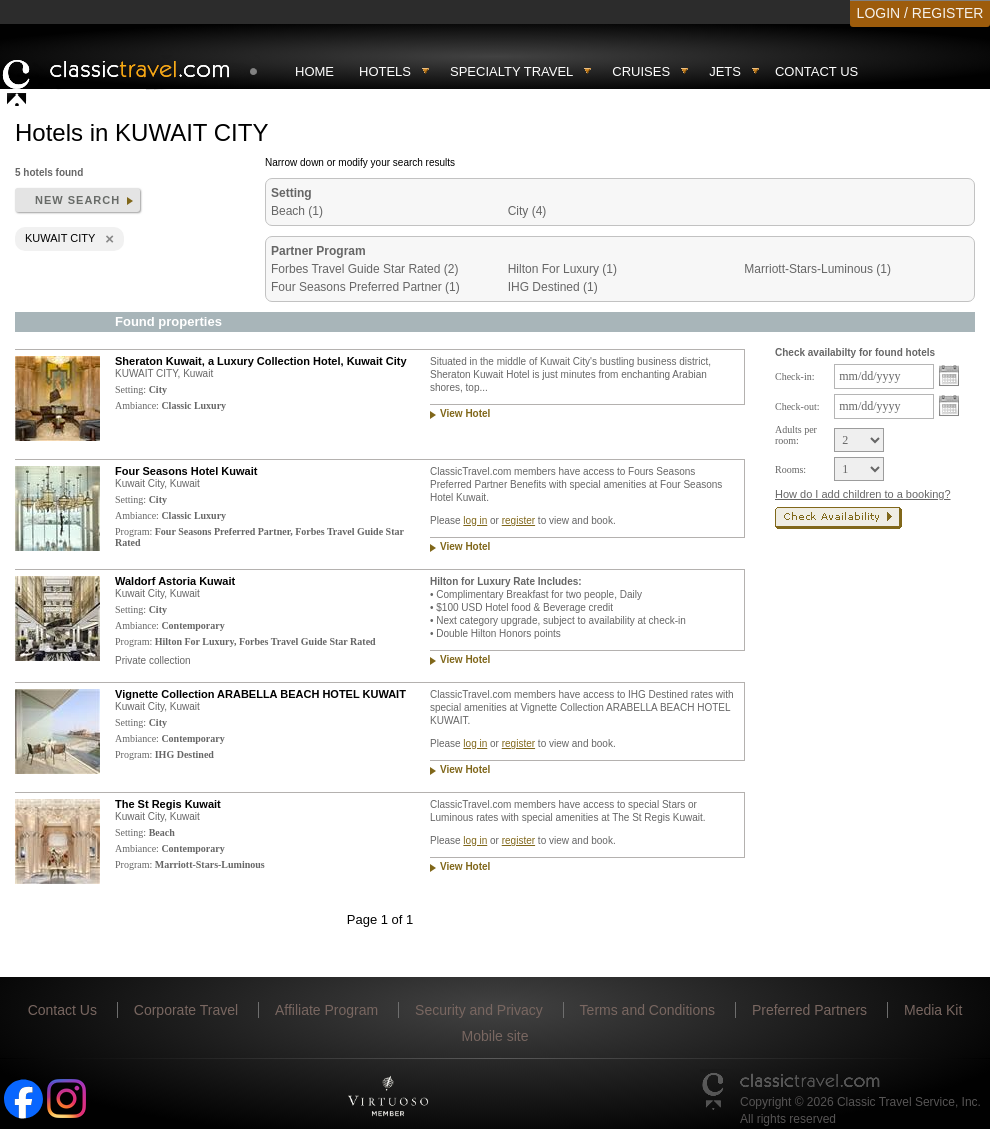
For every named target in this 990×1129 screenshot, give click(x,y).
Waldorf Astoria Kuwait (175, 581)
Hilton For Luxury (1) (562, 269)
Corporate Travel (186, 1010)
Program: (133, 531)
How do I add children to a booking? (863, 494)
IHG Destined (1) (553, 287)
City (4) (527, 211)
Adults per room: (796, 435)
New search (77, 200)
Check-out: (797, 406)
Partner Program (318, 251)
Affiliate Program (326, 1010)
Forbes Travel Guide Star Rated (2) (364, 269)
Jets (725, 71)
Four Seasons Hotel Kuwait (186, 471)
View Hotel (465, 413)
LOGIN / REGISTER (920, 13)
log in (475, 520)
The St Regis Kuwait (168, 804)
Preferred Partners (809, 1010)
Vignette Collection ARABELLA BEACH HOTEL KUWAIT (260, 694)
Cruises (641, 71)
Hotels (385, 71)
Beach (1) (297, 211)
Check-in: (794, 376)
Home (314, 71)
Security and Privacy (479, 1010)
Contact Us (816, 71)
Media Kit (933, 1010)
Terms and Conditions (647, 1010)
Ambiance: (137, 405)
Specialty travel (511, 71)
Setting (291, 193)
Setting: (130, 389)
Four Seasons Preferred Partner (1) (365, 287)
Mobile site (495, 1036)
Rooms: (790, 469)
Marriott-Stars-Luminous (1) (817, 269)
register (518, 520)
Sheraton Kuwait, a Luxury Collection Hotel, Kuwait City (261, 361)
